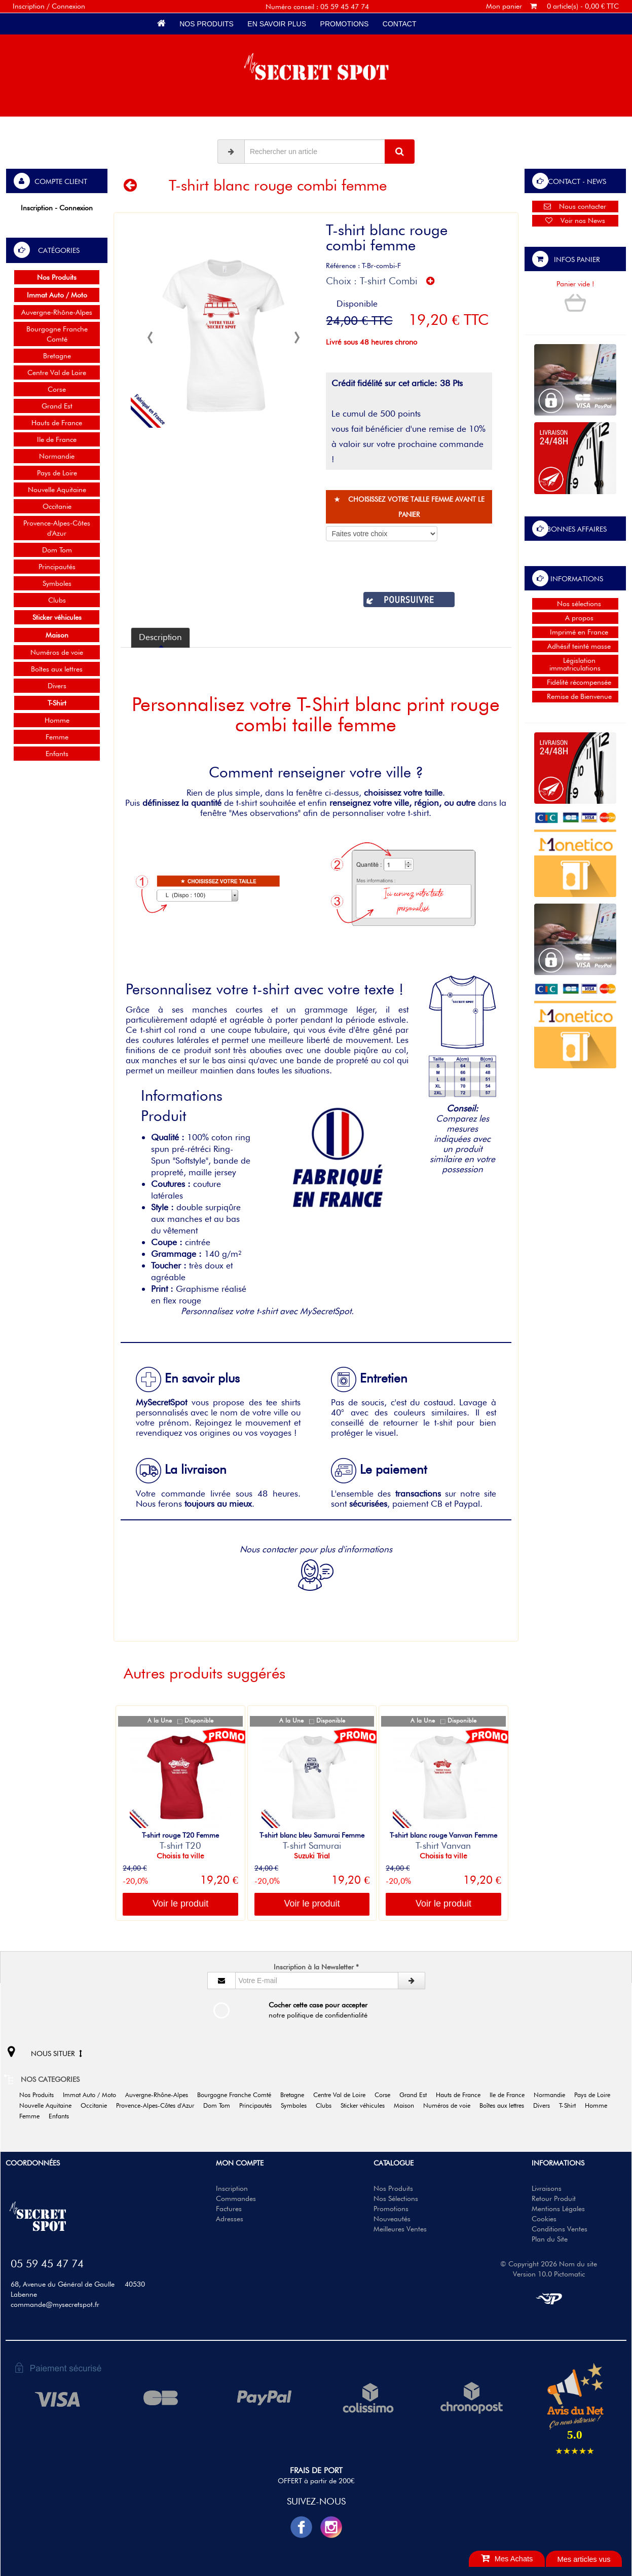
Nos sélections (575, 604)
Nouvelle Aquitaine (57, 490)
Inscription (232, 2188)
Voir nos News (575, 220)
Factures (229, 2209)
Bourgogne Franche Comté (57, 334)
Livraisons (547, 2188)
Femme (57, 737)
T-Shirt (571, 2105)
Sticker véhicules (366, 2105)
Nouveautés (392, 2219)
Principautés (57, 567)
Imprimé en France (575, 632)
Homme (57, 720)
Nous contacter (575, 206)
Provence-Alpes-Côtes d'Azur (56, 528)
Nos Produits (206, 24)
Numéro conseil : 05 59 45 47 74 (317, 7)
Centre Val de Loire (56, 372)
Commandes (236, 2198)
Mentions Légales (558, 2209)
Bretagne (57, 356)
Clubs (57, 600)
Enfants (57, 754)
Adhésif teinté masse (575, 646)
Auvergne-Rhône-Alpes (56, 312)
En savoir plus (277, 24)
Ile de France (57, 439)
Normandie (57, 456)
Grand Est (57, 406)
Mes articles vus (583, 2559)
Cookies (544, 2219)
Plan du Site (550, 2239)
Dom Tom (57, 550)
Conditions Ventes (559, 2229)
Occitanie (57, 506)
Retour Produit (554, 2198)
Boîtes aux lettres (57, 669)
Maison (407, 2105)
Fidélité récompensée (575, 682)
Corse (57, 389)
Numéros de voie (56, 652)
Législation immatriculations (575, 664)
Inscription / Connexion (49, 6)
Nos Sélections (396, 2198)
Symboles (57, 583)
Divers (57, 686)
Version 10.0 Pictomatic (549, 2274)
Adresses (229, 2219)
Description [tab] (160, 636)
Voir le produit (180, 1903)
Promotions (344, 24)
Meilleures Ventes (400, 2229)
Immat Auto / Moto (93, 2095)
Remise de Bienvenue (575, 696)
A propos (575, 618)
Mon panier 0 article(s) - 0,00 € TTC (552, 6)
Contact (399, 24)
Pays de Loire (57, 473)
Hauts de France (56, 423)
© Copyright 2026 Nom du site (548, 2264)
